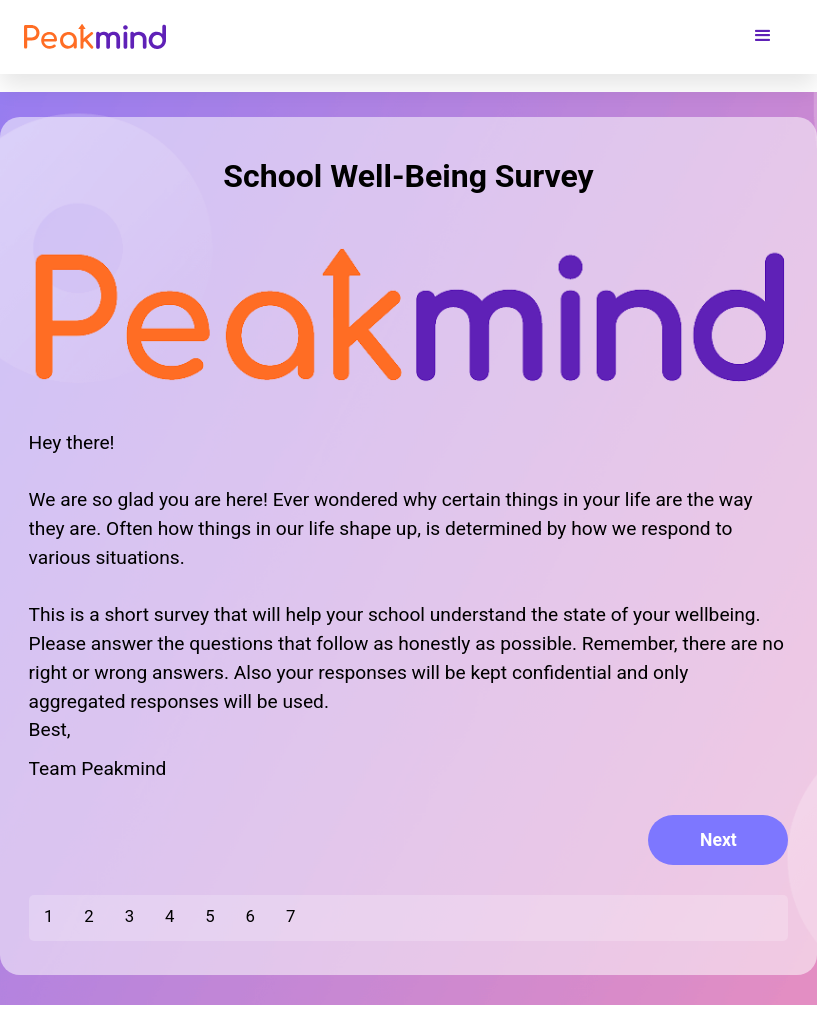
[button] (763, 36)
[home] (95, 35)
